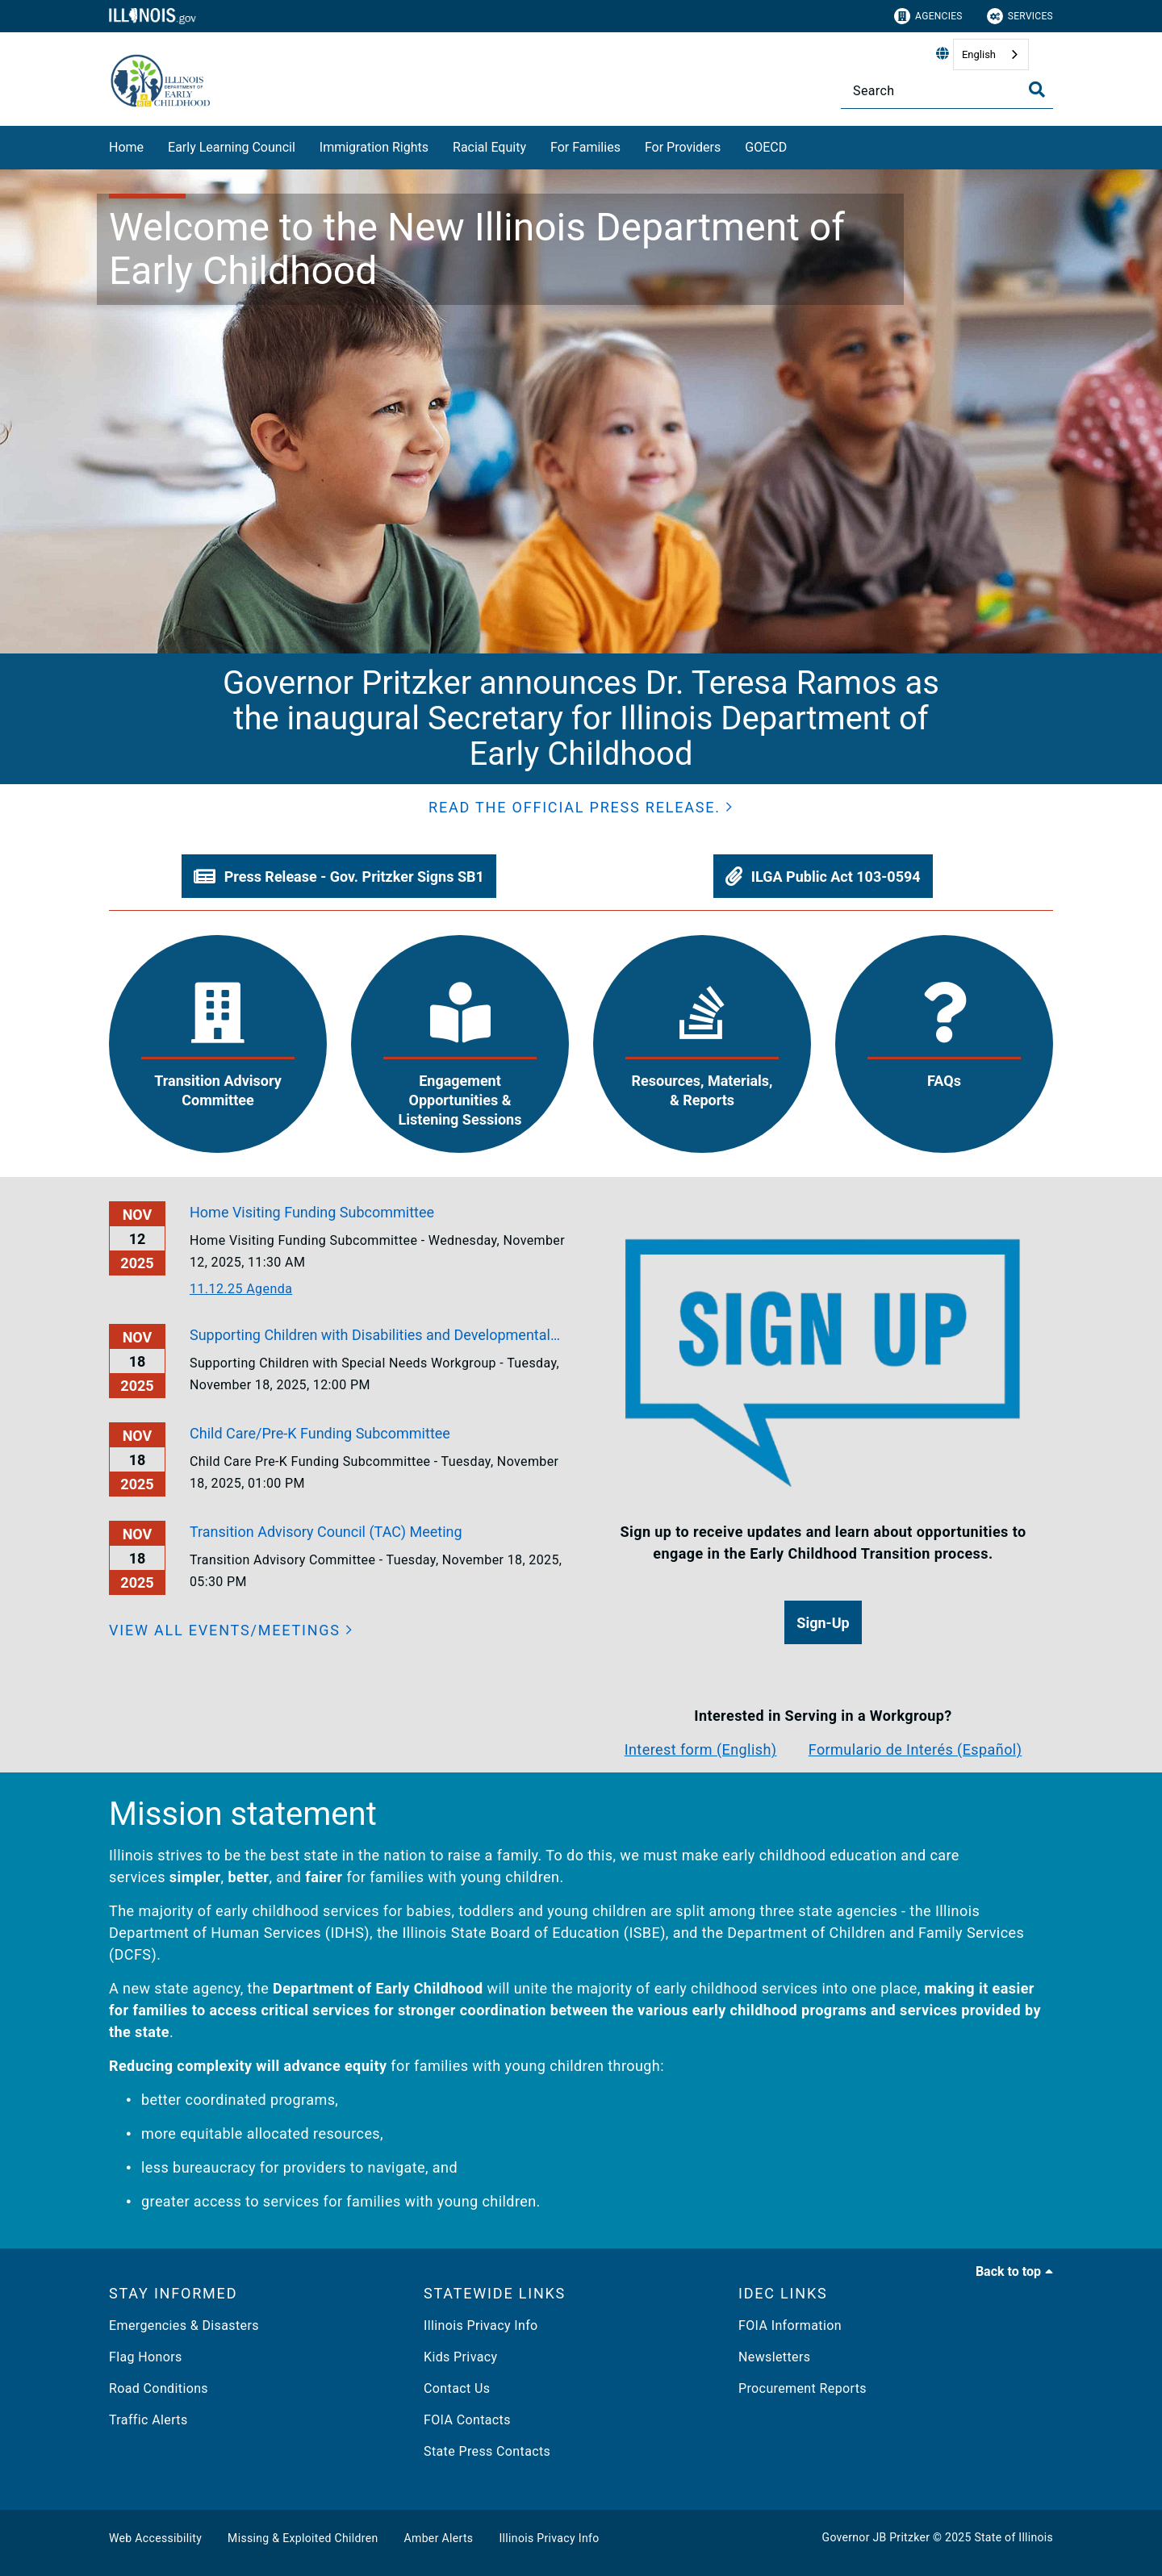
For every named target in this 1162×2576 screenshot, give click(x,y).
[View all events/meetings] (231, 1630)
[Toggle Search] (1037, 89)
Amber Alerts (439, 2538)
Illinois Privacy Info (481, 2325)
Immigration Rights (374, 147)
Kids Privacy (460, 2357)
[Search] (947, 90)
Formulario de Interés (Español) (915, 1749)
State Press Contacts (487, 2451)
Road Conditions (158, 2388)
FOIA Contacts (467, 2420)
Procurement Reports (802, 2388)
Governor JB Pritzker (876, 2537)
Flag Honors (145, 2357)
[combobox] (991, 54)
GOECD (766, 147)
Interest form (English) (701, 1749)
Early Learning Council (231, 147)
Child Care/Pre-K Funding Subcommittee (320, 1433)
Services (1020, 16)
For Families (585, 147)
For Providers (683, 147)
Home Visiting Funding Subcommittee (312, 1212)
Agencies (928, 16)
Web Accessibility (155, 2538)
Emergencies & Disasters (184, 2325)
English (979, 54)
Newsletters (774, 2357)
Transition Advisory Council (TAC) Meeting (326, 1531)
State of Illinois (1013, 2537)
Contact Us (457, 2388)
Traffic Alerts (148, 2420)
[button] (581, 807)
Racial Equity (489, 147)
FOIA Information (790, 2325)
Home (126, 147)
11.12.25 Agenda (241, 1288)
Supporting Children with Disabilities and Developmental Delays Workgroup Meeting (370, 1336)
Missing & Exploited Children (303, 2538)
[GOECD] (799, 145)
